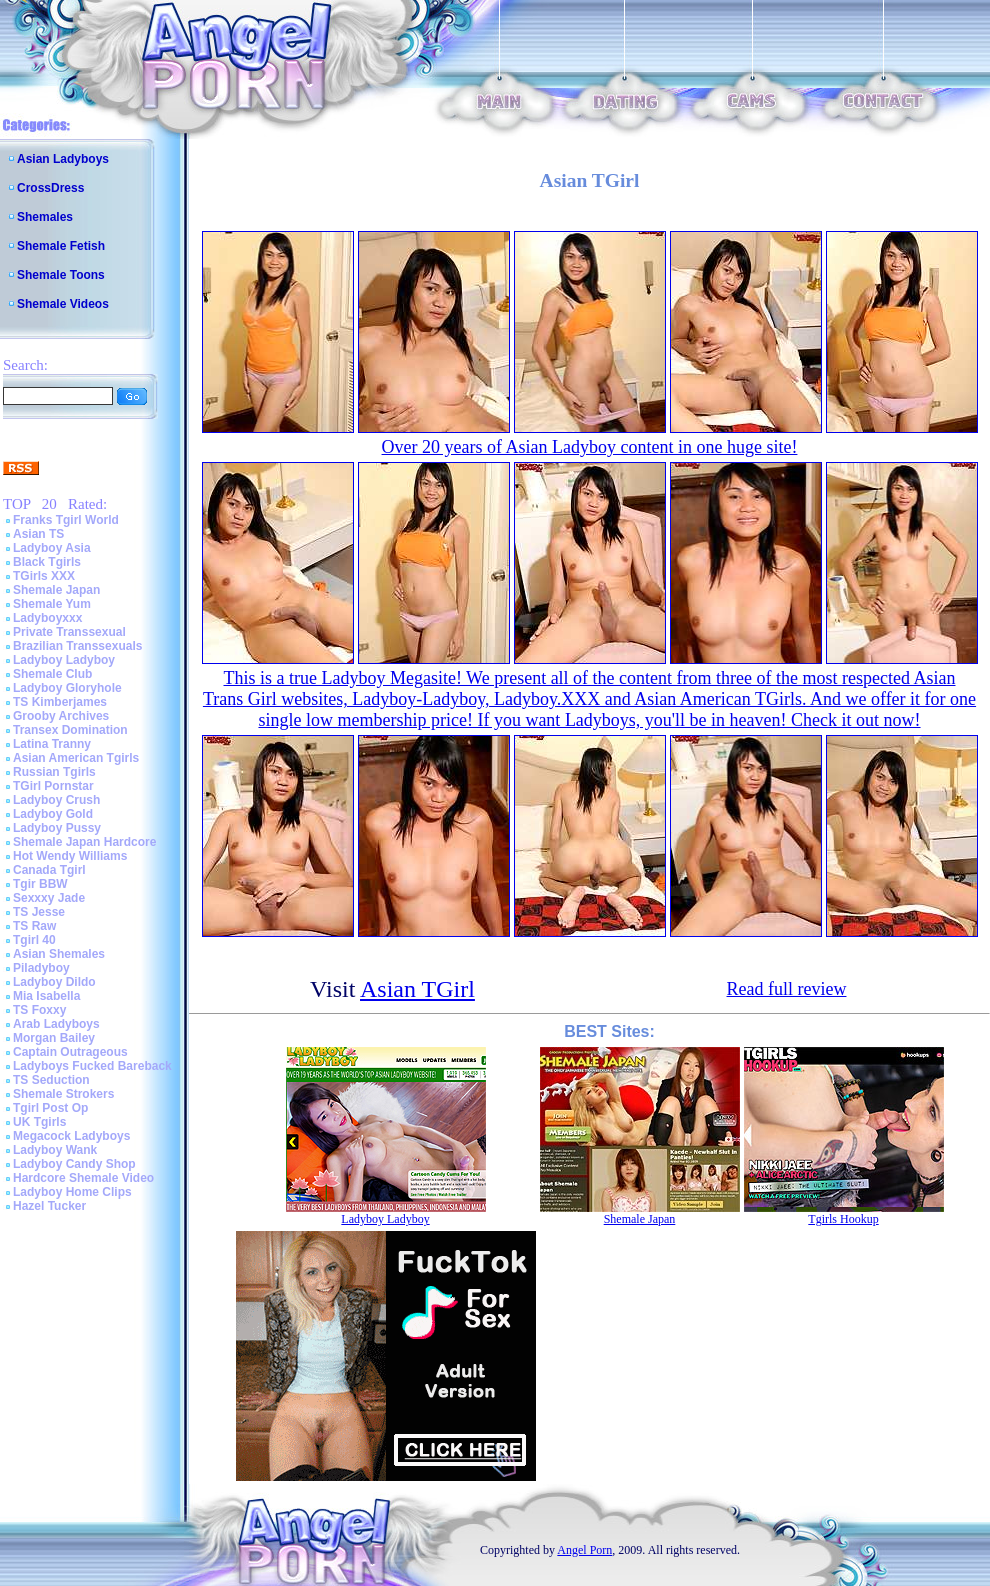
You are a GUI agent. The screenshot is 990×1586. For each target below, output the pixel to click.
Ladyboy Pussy (57, 828)
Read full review (787, 989)
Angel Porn (584, 1550)
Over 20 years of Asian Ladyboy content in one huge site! (590, 447)
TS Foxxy (39, 1010)
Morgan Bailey (54, 1038)
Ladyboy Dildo (54, 982)
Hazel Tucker (49, 1206)
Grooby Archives (61, 716)
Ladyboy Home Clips (72, 1192)
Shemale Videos (63, 304)
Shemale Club (52, 674)
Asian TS (38, 534)
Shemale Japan (56, 590)
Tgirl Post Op (50, 1108)
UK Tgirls (39, 1122)
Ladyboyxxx (47, 618)
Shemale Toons (61, 275)
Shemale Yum (52, 604)
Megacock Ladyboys (71, 1136)
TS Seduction (51, 1080)
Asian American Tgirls (76, 758)
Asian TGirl (417, 989)
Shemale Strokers (63, 1094)
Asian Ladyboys (63, 159)
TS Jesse (39, 912)
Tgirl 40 (34, 940)
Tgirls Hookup (843, 1219)
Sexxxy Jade (49, 898)
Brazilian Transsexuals (77, 646)
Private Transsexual (69, 632)
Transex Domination (70, 730)
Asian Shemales (59, 954)
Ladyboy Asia (52, 548)
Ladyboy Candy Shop (74, 1164)
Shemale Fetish (61, 246)
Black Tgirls (47, 562)
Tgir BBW (40, 884)
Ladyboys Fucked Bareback (92, 1066)
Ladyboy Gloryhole (67, 688)
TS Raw (34, 926)
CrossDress (50, 188)
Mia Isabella (46, 996)
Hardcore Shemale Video (83, 1178)
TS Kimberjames (60, 702)
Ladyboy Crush (56, 800)
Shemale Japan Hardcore (84, 842)
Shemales (45, 217)
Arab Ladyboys (56, 1024)
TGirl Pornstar (53, 786)
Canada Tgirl (49, 870)
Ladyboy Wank (55, 1150)
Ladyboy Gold (53, 814)
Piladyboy (41, 968)
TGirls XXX (44, 576)
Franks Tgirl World (66, 520)
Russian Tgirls (54, 772)
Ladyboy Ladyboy (64, 660)
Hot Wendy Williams (70, 856)
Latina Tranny (52, 744)
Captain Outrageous (70, 1052)
